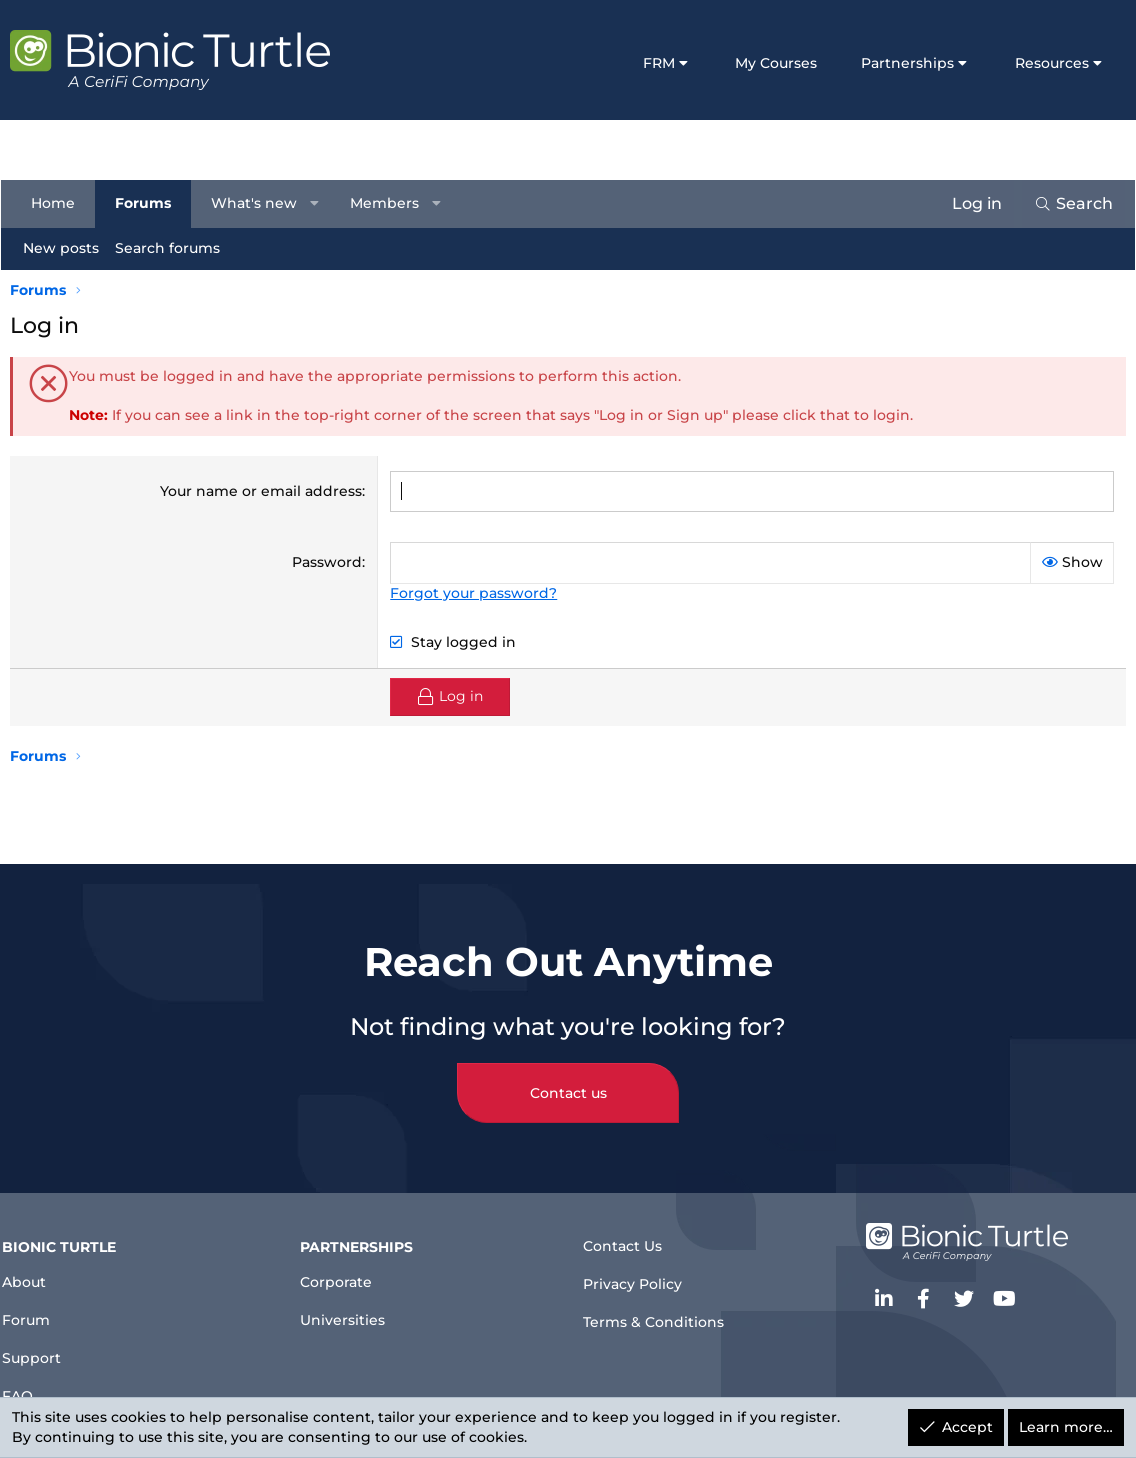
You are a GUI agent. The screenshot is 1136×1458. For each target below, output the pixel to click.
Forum (42, 1308)
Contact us (568, 1077)
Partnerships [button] (907, 63)
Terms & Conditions (661, 1314)
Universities (354, 1308)
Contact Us (628, 1233)
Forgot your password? (473, 593)
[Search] (1064, 204)
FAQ (32, 1389)
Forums (152, 203)
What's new (263, 203)
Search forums (176, 248)
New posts (70, 248)
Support (48, 1349)
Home (62, 203)
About (40, 1268)
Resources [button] (1052, 63)
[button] (324, 204)
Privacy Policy (639, 1274)
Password (327, 562)
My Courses (776, 63)
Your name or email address (261, 491)
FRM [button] (659, 63)
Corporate (348, 1268)
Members (393, 203)
